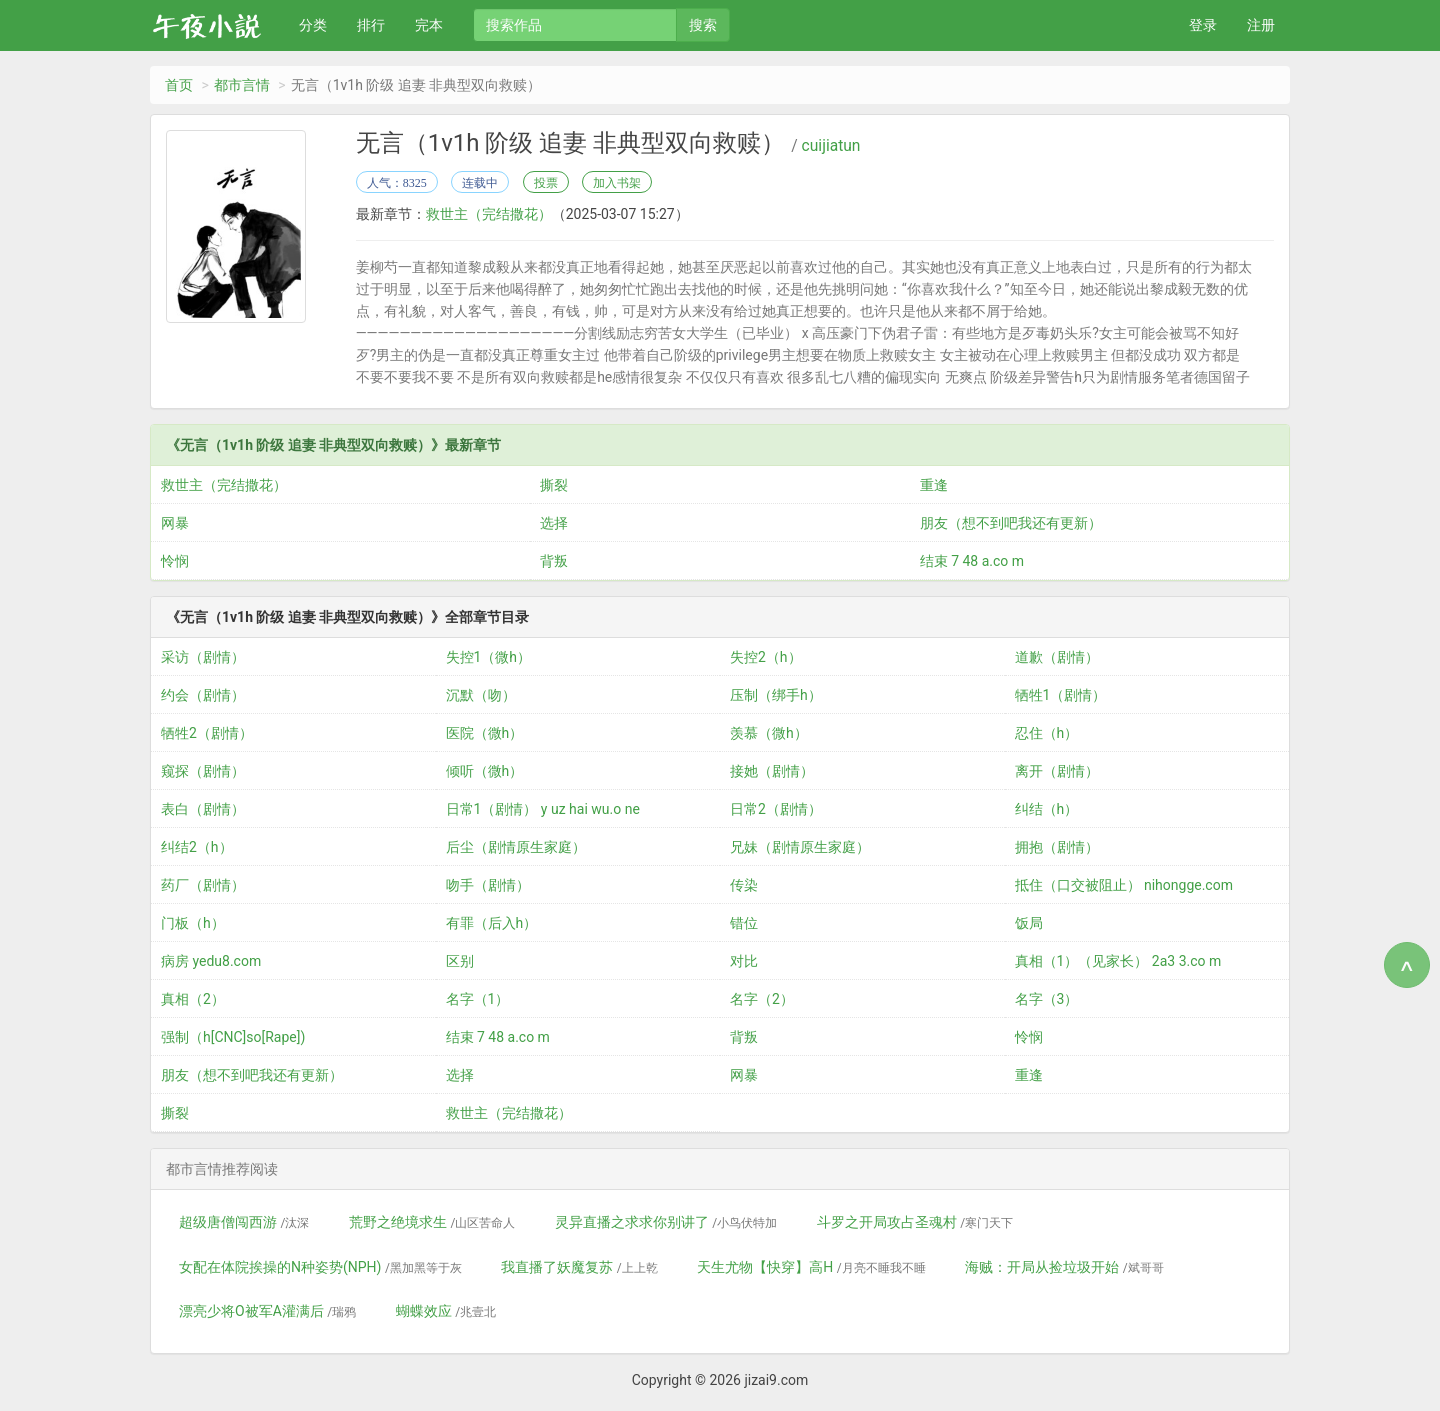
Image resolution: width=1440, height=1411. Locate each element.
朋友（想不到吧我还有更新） (1011, 523)
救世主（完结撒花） (489, 214)
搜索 (703, 25)
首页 (179, 85)
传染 (744, 885)
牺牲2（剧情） (207, 733)
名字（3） (1047, 999)
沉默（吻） (481, 695)
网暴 (175, 523)
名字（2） (762, 999)
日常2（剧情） (776, 809)
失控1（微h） (489, 657)
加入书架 (617, 183)
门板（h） (193, 923)
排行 (371, 25)
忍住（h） (1047, 733)
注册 (1261, 25)
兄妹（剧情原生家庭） (800, 847)
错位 (744, 923)
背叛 (554, 561)
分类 (313, 25)
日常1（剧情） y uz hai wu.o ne (543, 809)
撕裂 (554, 485)
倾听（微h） (485, 771)
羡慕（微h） (769, 733)
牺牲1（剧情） (1061, 695)
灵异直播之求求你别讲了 (666, 1222)
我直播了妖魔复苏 (579, 1267)
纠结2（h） (197, 847)
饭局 (1029, 923)
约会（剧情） (203, 695)
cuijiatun (831, 146)
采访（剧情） (203, 657)
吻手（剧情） (488, 885)
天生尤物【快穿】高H (811, 1267)
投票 (546, 183)
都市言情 (242, 85)
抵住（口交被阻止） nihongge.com (1124, 885)
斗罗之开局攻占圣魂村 (915, 1222)
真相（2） (193, 999)
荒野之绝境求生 (432, 1222)
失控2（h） (766, 657)
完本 (429, 25)
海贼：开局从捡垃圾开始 (1064, 1267)
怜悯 (175, 561)
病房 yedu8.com (211, 961)
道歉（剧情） (1057, 657)
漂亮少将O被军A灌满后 (267, 1311)
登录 (1203, 25)
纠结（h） (1047, 809)
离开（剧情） (1057, 771)
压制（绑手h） (776, 695)
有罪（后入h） (492, 923)
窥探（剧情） (203, 771)
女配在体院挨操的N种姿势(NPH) (320, 1267)
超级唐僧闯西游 (244, 1222)
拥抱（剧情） (1057, 847)
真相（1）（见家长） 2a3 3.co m (1118, 961)
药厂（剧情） (203, 885)
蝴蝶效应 (446, 1311)
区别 (460, 961)
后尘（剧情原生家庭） (516, 847)
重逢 (934, 485)
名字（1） (478, 999)
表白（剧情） (203, 809)
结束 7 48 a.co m (972, 561)
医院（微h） (485, 733)
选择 (554, 523)
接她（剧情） (772, 771)
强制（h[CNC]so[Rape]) (233, 1037)
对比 (744, 961)
